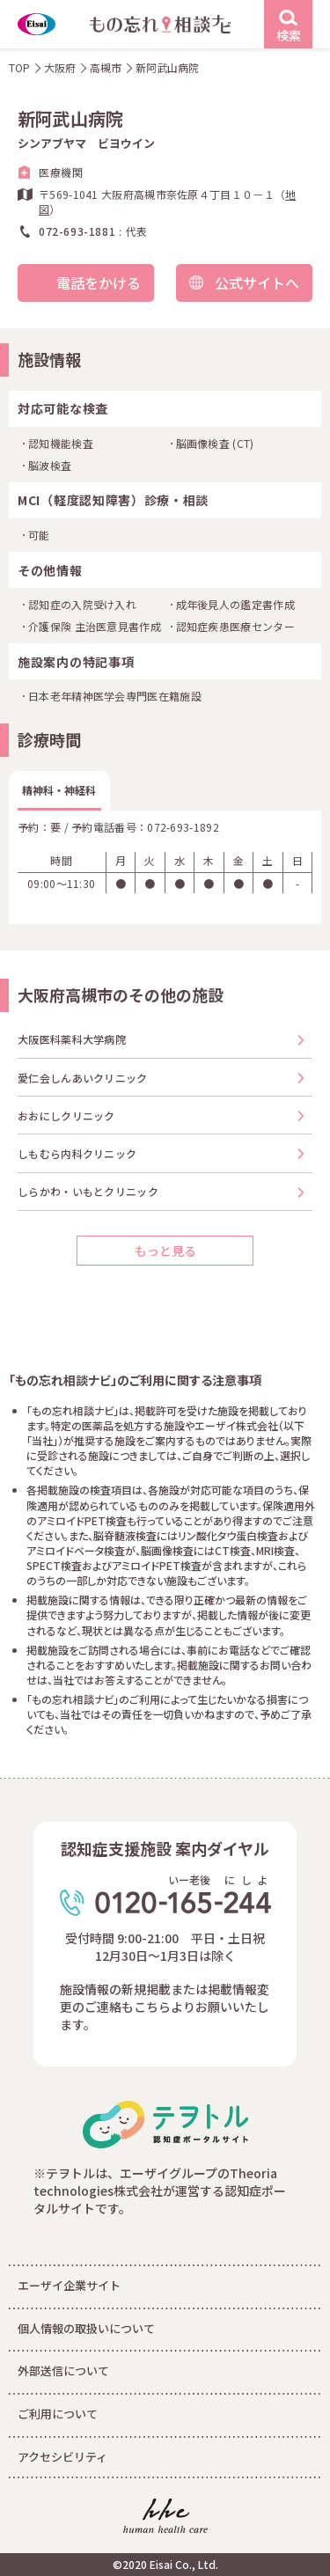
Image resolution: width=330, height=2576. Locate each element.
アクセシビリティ (62, 2456)
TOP (19, 67)
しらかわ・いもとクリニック (88, 1191)
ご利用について (58, 2413)
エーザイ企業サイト (69, 2285)
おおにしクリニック (66, 1115)
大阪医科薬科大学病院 (72, 1038)
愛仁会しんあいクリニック (83, 1077)
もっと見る (165, 1250)
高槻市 (105, 67)
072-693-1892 (183, 826)
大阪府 (60, 67)
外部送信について (63, 2370)
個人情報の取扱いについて (86, 2328)
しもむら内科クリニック (77, 1153)
